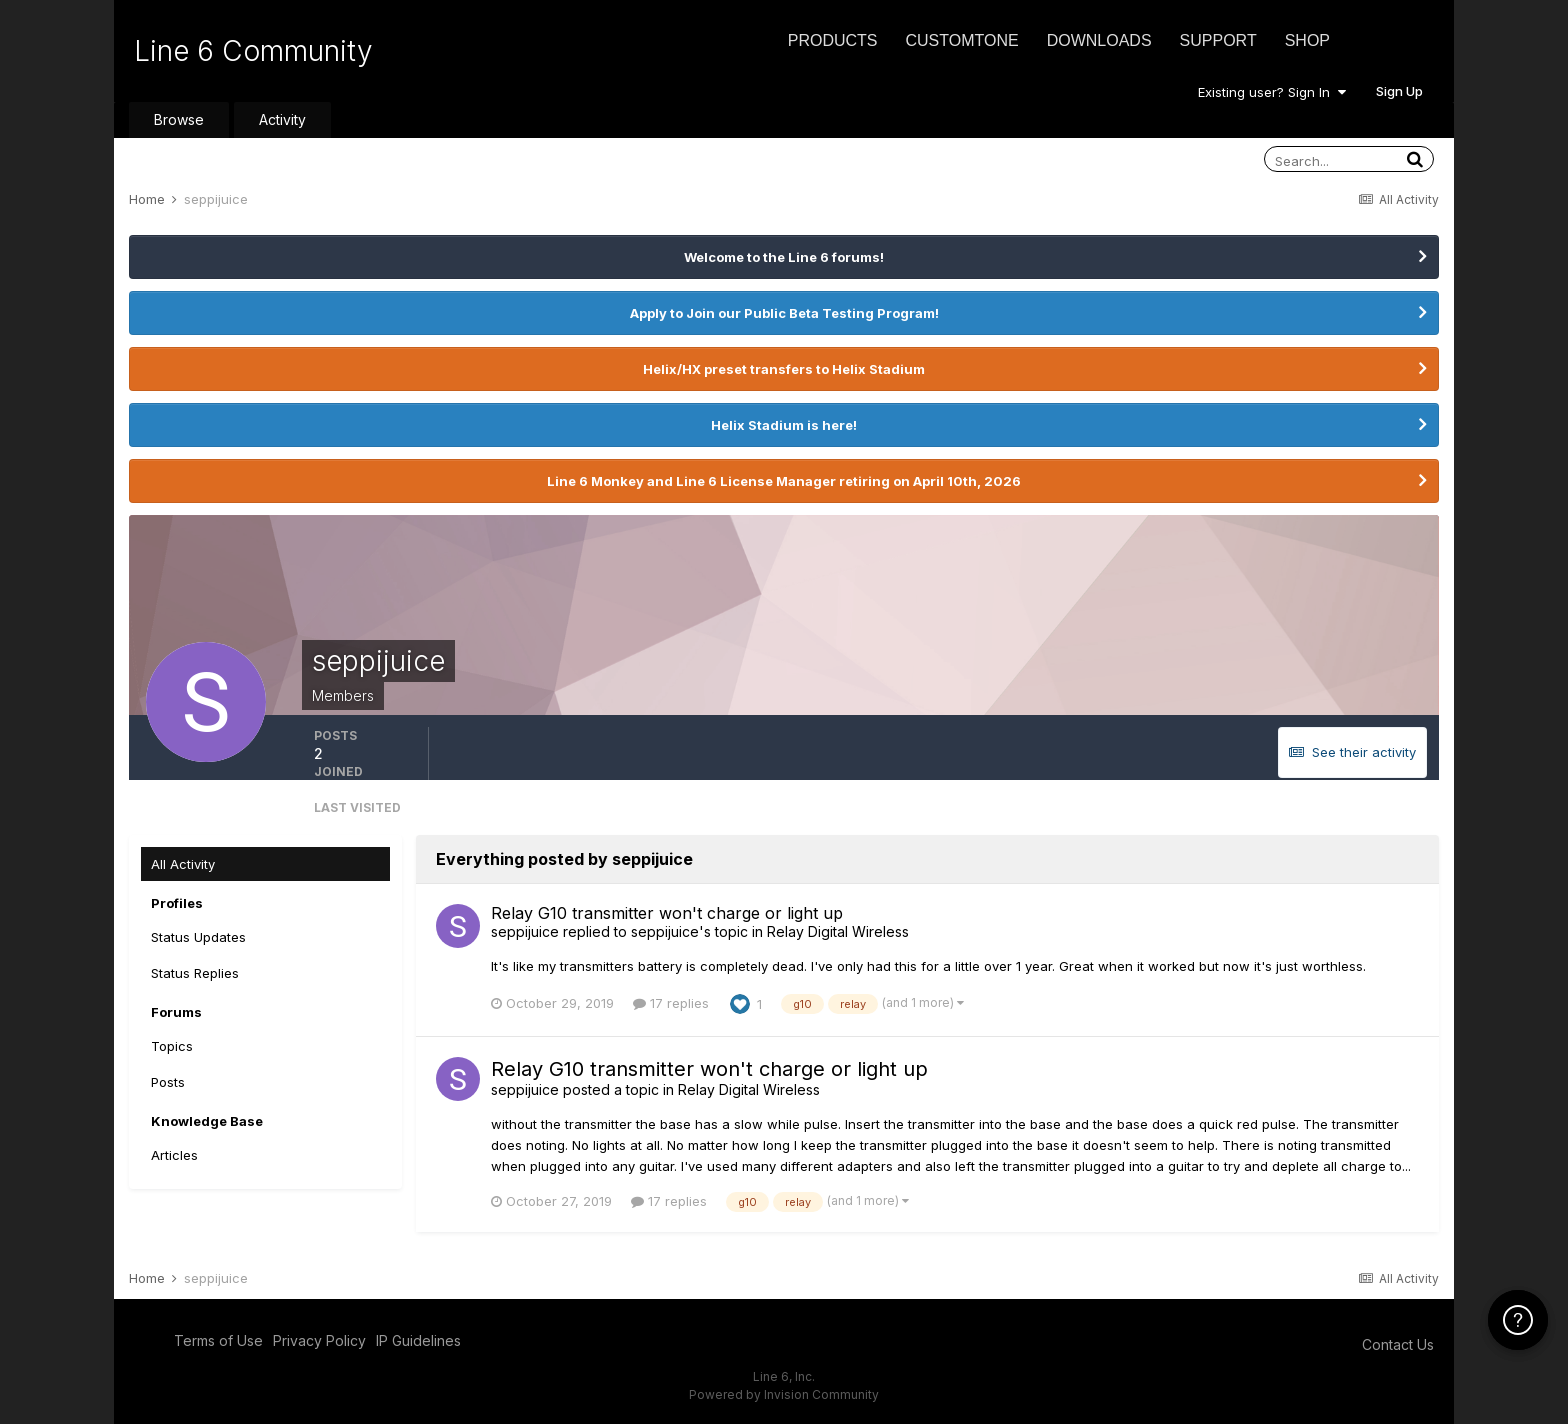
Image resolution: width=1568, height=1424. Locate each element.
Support (1218, 40)
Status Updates (198, 937)
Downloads (1099, 40)
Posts (168, 1082)
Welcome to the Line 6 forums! (784, 257)
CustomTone (961, 40)
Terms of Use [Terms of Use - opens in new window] (218, 1340)
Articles (174, 1155)
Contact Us (1398, 1344)
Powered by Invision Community (784, 1394)
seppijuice (525, 931)
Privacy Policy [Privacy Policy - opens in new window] (319, 1340)
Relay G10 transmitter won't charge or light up (667, 913)
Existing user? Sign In (1272, 92)
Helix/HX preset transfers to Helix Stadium (784, 369)
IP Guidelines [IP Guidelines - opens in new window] (418, 1340)
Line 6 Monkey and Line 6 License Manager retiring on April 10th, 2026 (784, 481)
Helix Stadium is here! (784, 425)
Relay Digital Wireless (838, 931)
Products (833, 40)
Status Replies (195, 973)
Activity (282, 119)
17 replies (671, 1003)
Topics (172, 1046)
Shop (1307, 40)
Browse (179, 119)
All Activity (183, 864)
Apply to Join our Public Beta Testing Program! (784, 313)
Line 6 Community (253, 51)
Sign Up (1399, 91)
